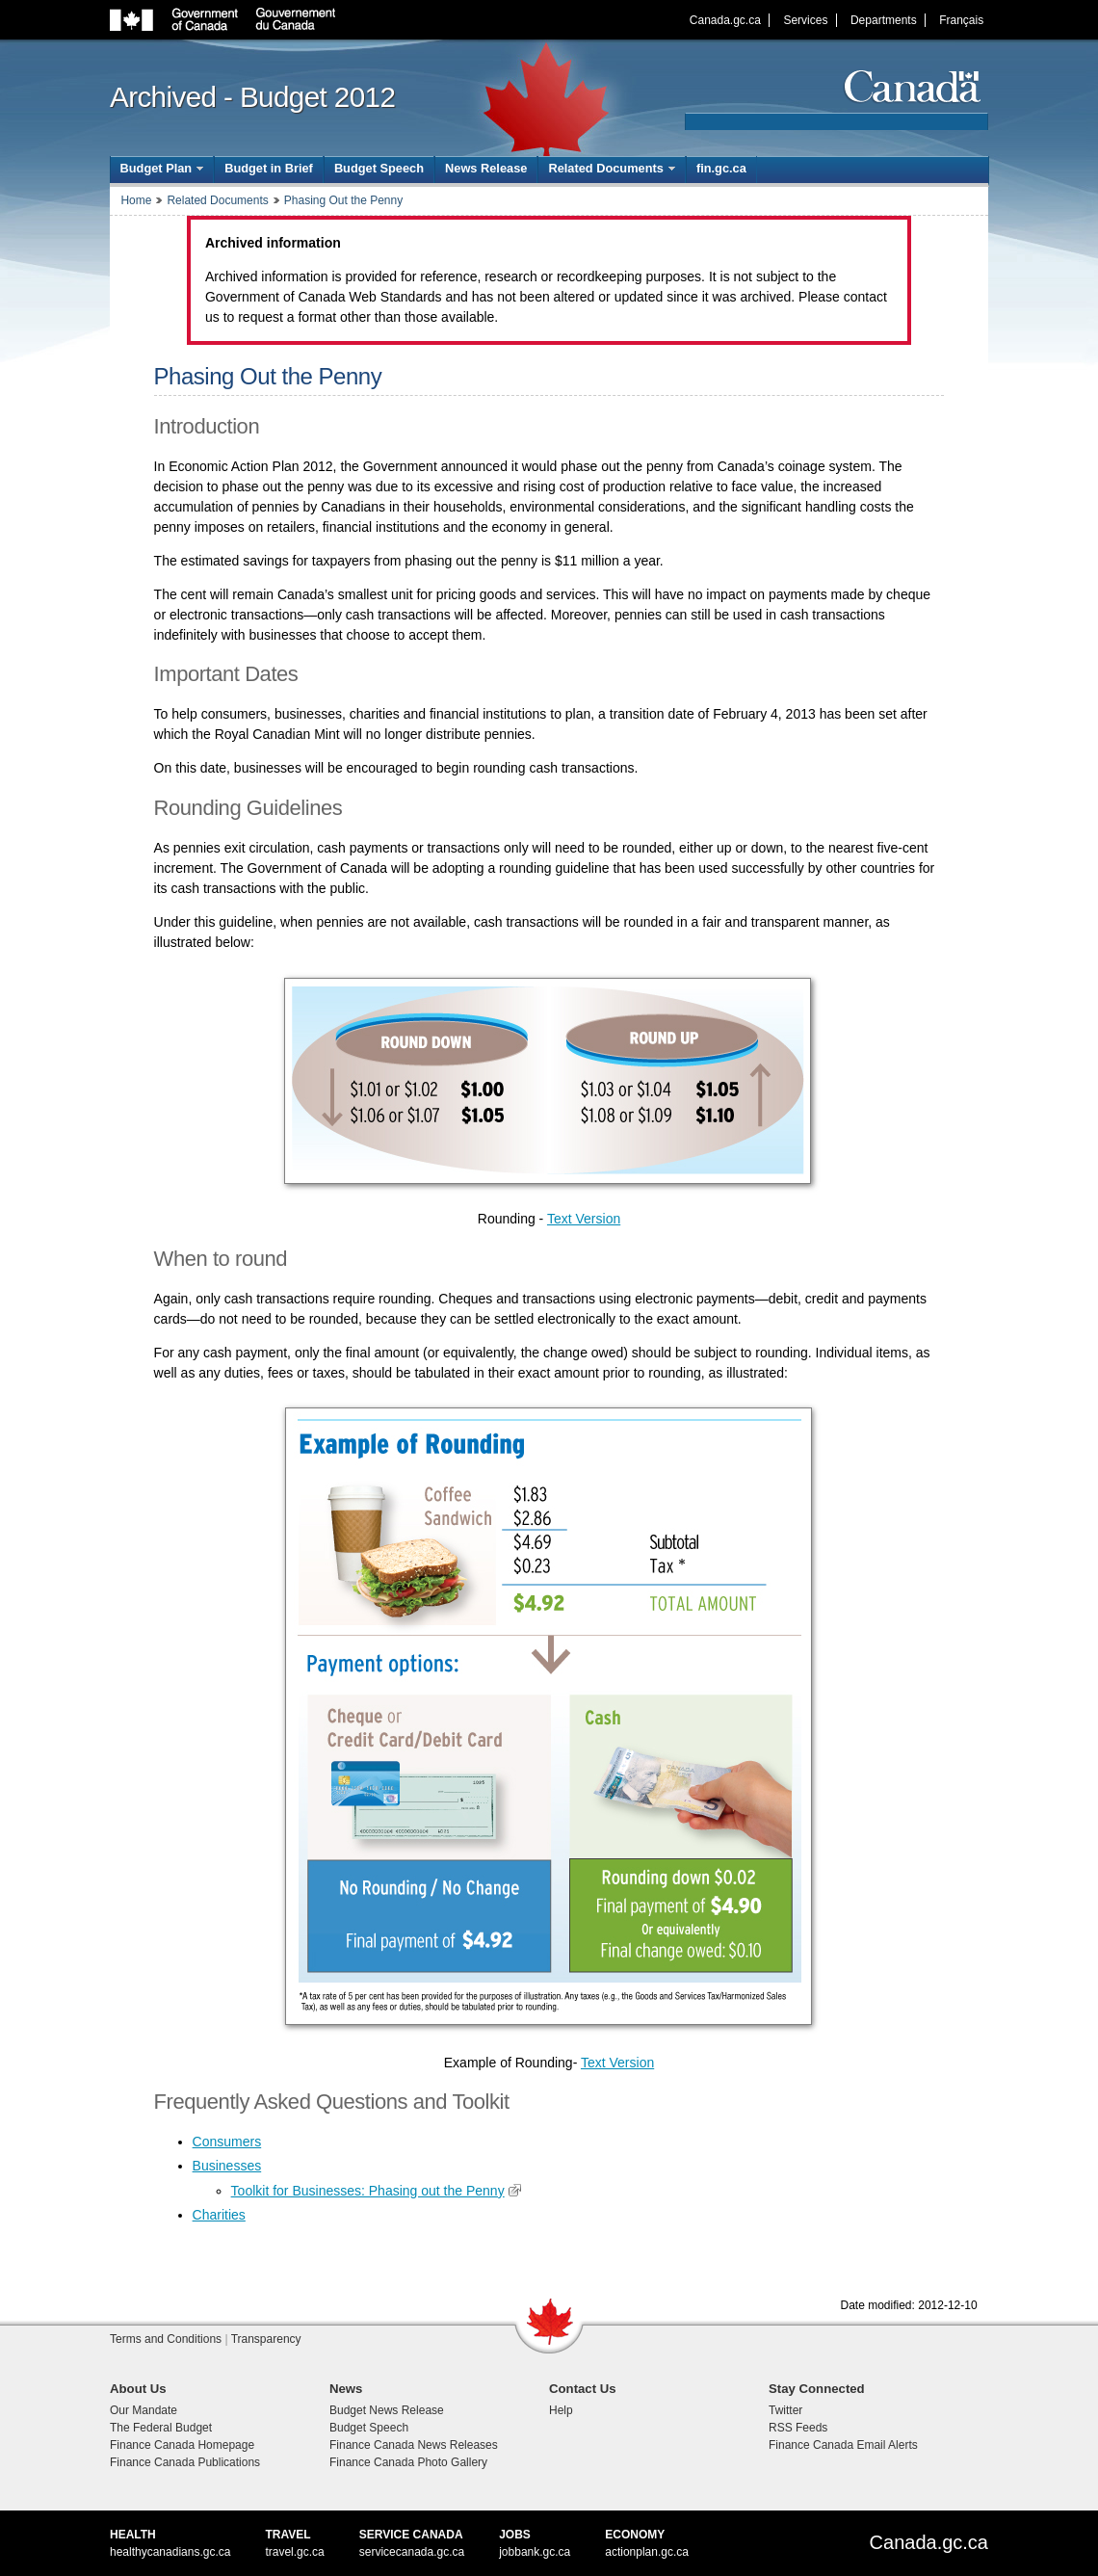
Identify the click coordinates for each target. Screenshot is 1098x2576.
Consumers (227, 2141)
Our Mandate (143, 2410)
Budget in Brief (268, 168)
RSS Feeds (798, 2427)
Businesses (227, 2165)
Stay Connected (817, 2388)
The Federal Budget (161, 2427)
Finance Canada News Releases (413, 2445)
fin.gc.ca (721, 168)
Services (805, 20)
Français (961, 20)
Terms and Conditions (166, 2339)
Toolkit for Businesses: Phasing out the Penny (368, 2190)
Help (561, 2410)
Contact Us (582, 2388)
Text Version (583, 1218)
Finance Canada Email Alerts (843, 2445)
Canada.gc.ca (725, 20)
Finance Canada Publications (185, 2462)
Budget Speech (379, 168)
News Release (486, 168)
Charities (219, 2214)
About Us (138, 2388)
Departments (883, 20)
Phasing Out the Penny (343, 200)
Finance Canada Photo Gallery (408, 2462)
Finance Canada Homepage (182, 2445)
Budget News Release (386, 2410)
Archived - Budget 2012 (252, 97)
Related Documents (217, 200)
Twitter (785, 2410)
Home (135, 200)
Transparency (266, 2339)
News (345, 2388)
